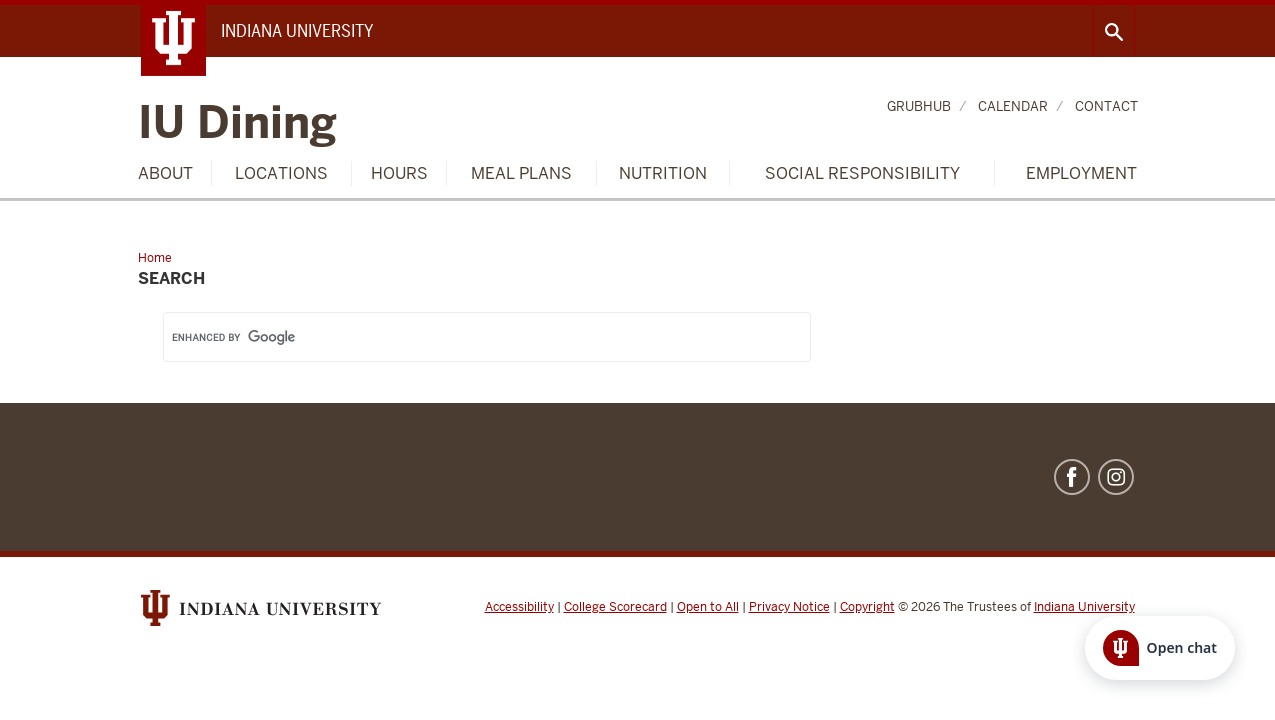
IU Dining (237, 123)
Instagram (1116, 477)
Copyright (867, 607)
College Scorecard (615, 607)
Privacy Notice (789, 607)
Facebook (1072, 477)
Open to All (708, 607)
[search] (463, 337)
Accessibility (519, 607)
